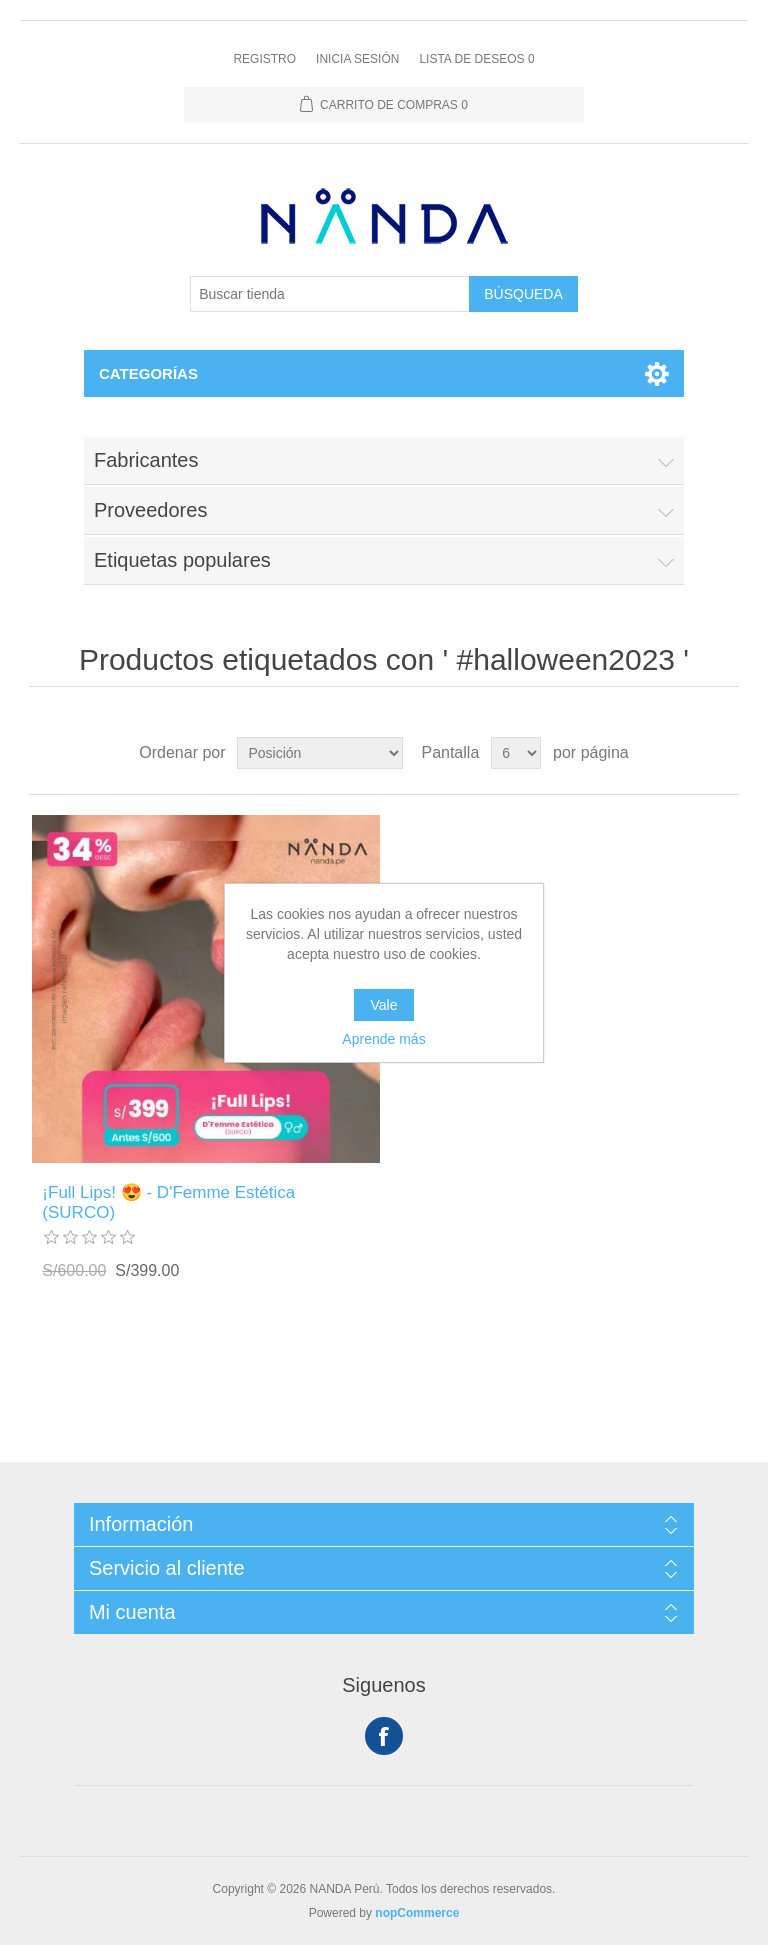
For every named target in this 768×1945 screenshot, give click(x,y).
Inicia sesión (357, 59)
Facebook (384, 1736)
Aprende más (383, 1039)
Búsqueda (523, 294)
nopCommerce (417, 1913)
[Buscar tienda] (330, 294)
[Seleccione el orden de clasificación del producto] (320, 753)
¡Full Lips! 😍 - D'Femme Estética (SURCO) (168, 1202)
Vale (384, 1005)
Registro (264, 59)
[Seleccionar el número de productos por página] (516, 753)
